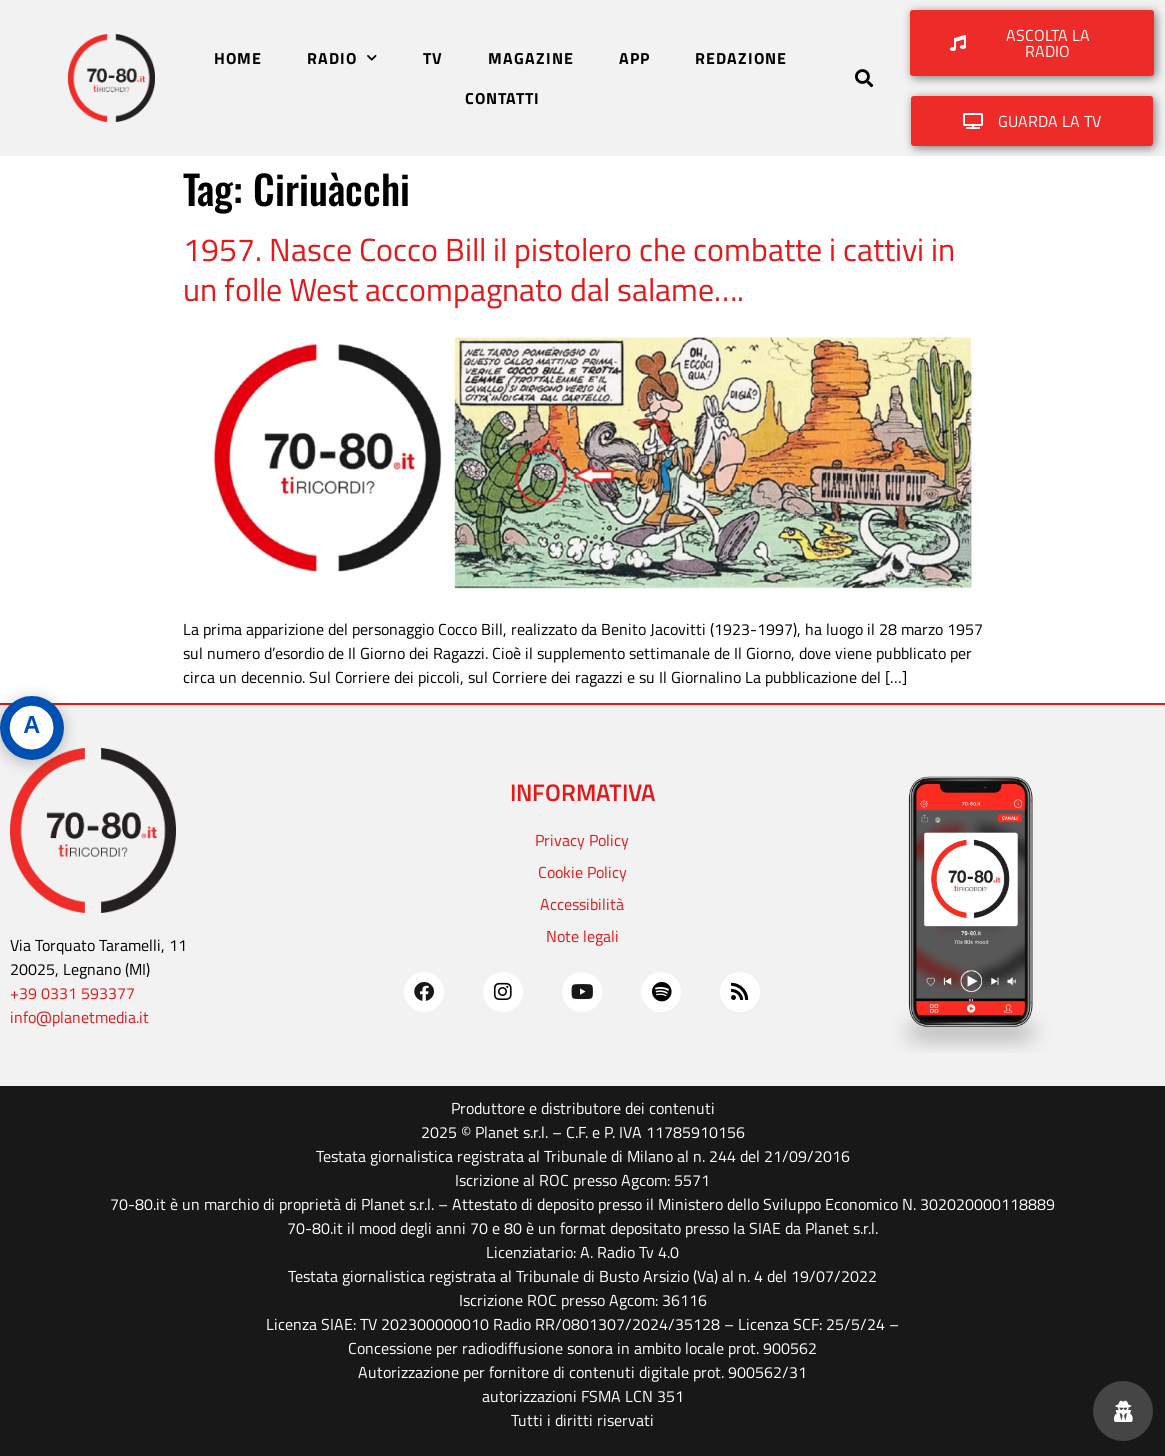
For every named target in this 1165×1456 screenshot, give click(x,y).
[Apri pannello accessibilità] (32, 728)
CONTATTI (502, 98)
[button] (863, 78)
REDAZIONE (741, 58)
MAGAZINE (531, 58)
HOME (238, 58)
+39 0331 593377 (72, 993)
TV (433, 58)
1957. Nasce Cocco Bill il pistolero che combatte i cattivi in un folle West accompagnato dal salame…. (569, 269)
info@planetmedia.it (79, 1017)
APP (634, 58)
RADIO (342, 57)
